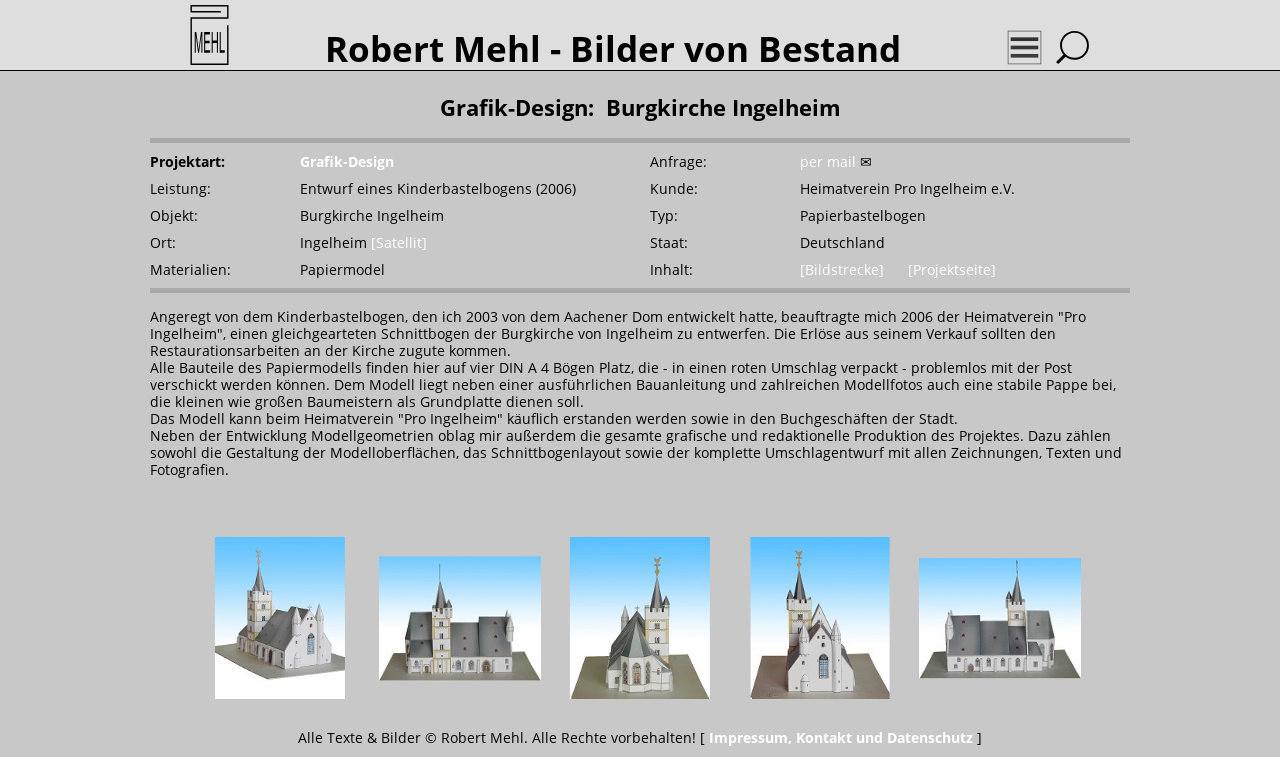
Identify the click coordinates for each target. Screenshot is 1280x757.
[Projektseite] (952, 269)
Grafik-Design (347, 161)
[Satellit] (399, 242)
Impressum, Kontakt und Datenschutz (841, 737)
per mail (828, 161)
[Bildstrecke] (842, 269)
